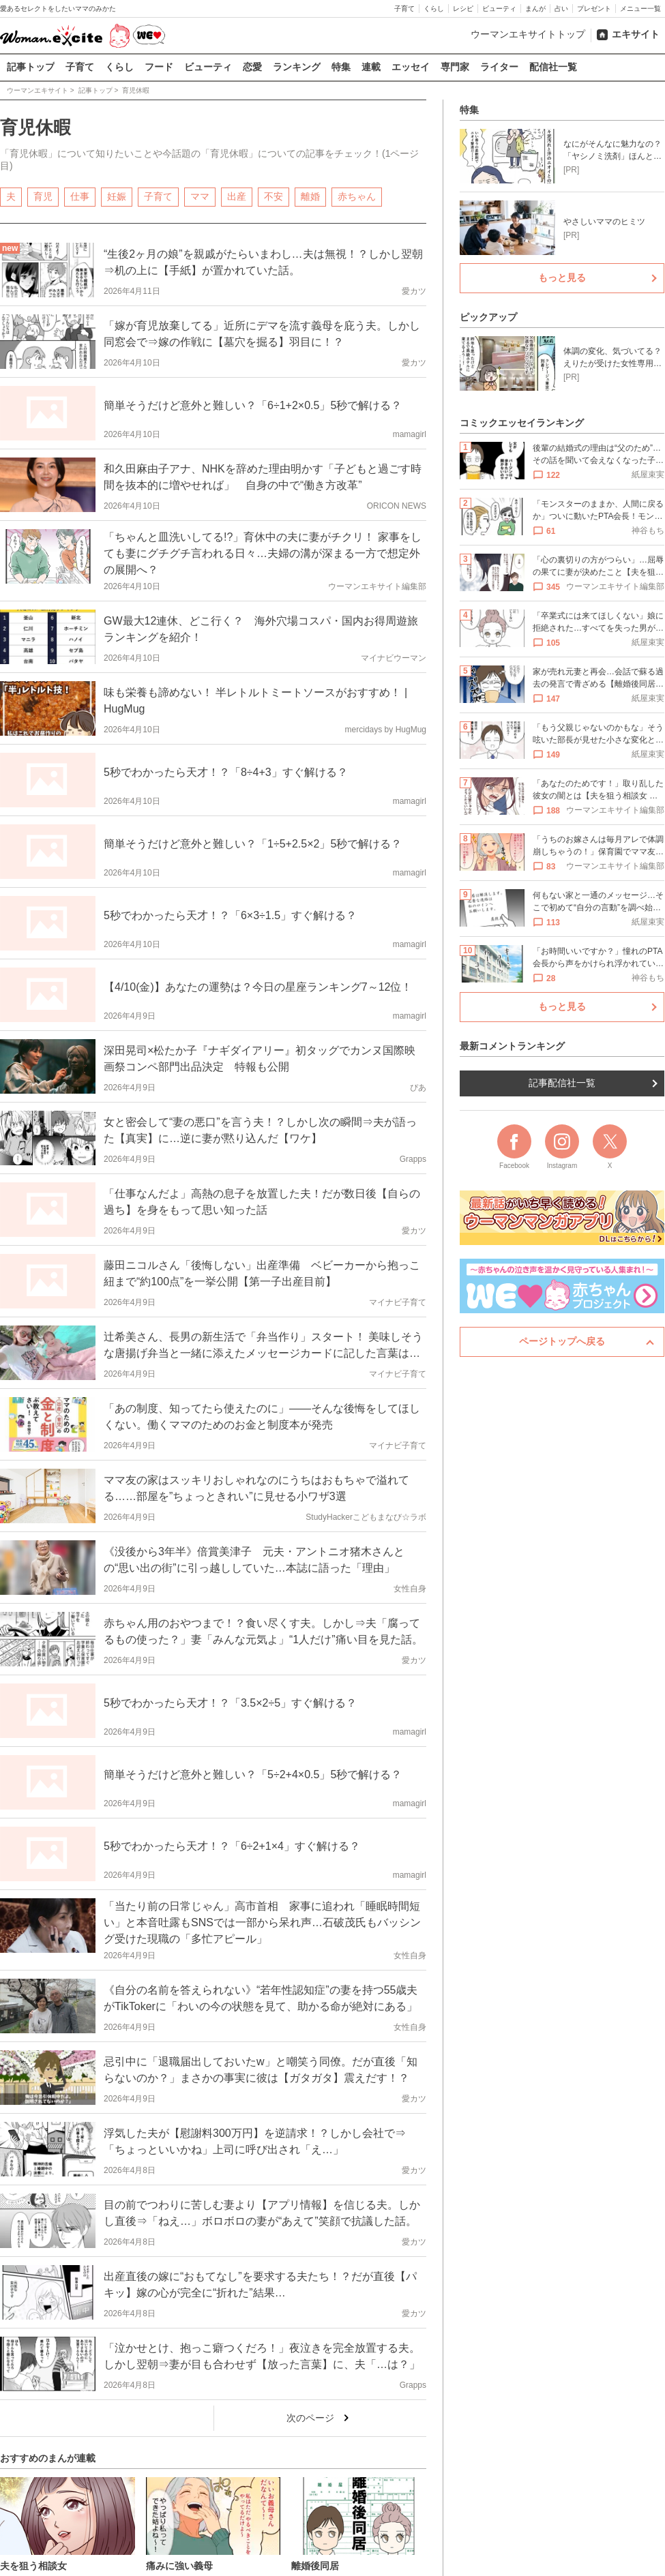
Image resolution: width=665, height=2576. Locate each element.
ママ (199, 195)
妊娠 (116, 195)
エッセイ (410, 66)
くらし (434, 8)
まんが (535, 8)
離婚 (310, 195)
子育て (404, 8)
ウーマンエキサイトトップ (528, 34)
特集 (341, 66)
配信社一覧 (553, 66)
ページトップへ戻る (562, 1341)
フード (159, 66)
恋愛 (252, 66)
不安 (273, 195)
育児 (43, 195)
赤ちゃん (357, 195)
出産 (236, 195)
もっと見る (562, 277)
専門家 (455, 66)
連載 (371, 66)
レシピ (463, 8)
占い (561, 8)
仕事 (79, 195)
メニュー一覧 (640, 8)
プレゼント (594, 8)
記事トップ (31, 66)
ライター (499, 66)
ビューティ (499, 8)
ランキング (297, 66)
